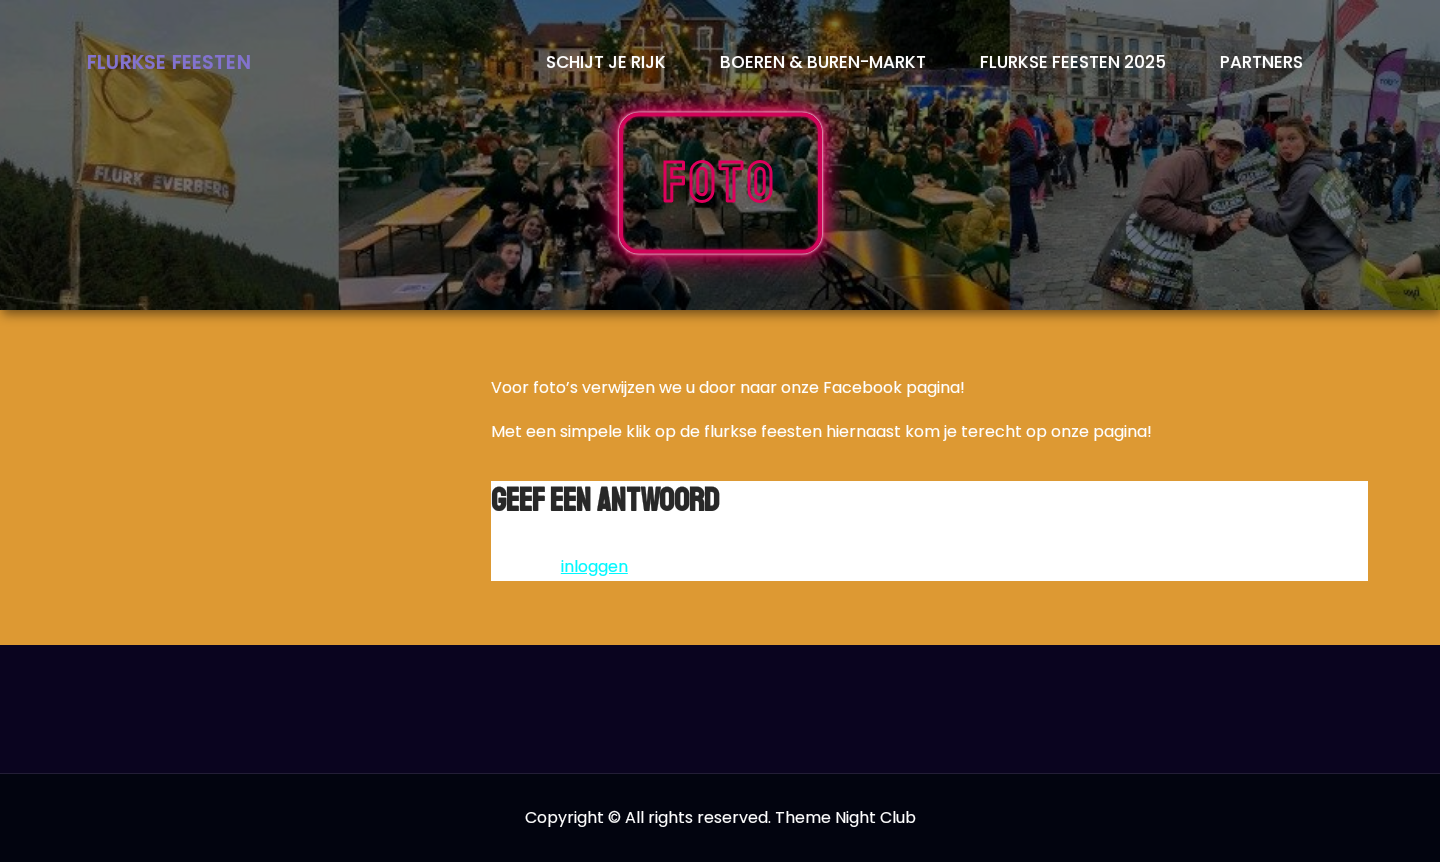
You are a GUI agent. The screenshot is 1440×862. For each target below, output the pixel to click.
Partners (1261, 62)
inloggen (594, 566)
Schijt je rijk (606, 62)
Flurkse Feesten (169, 62)
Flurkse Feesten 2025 (1073, 62)
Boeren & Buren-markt (823, 62)
